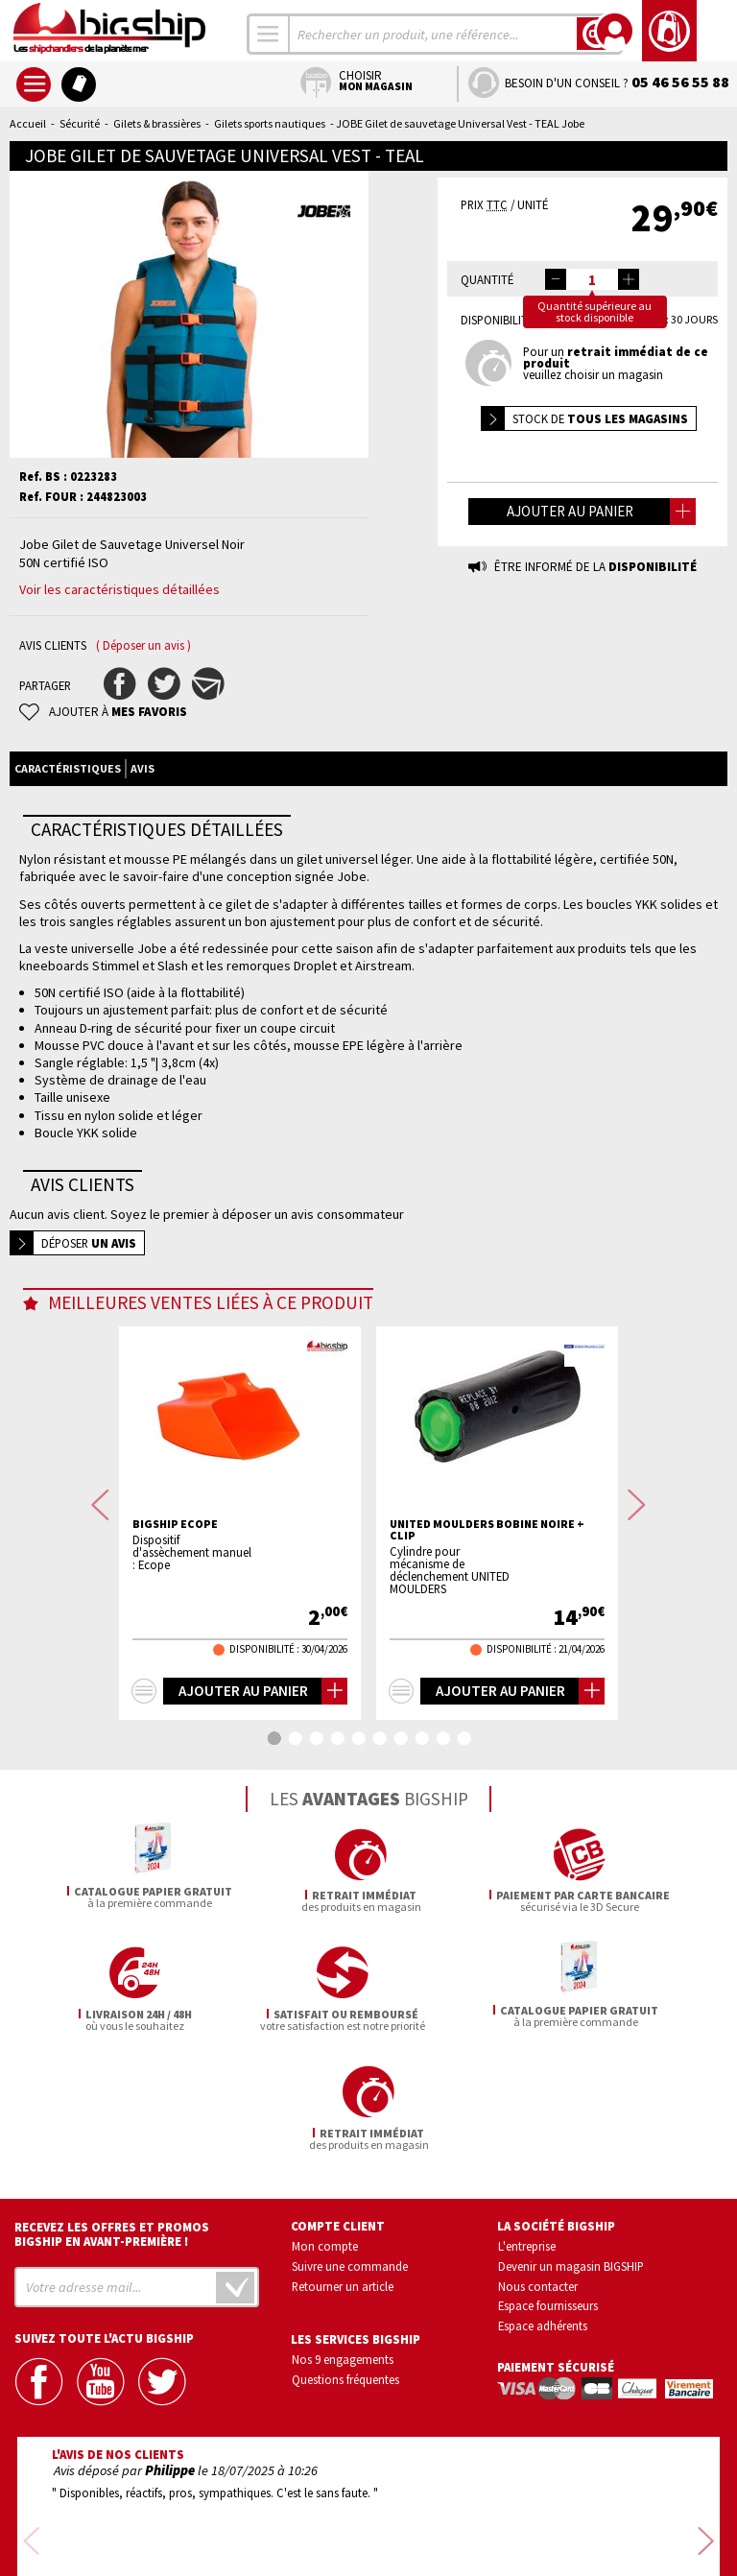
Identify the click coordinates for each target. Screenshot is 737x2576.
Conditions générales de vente (450, 2506)
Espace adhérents (542, 2206)
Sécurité (79, 123)
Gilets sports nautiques (269, 123)
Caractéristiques (67, 768)
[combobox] (269, 34)
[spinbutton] (592, 279)
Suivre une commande (350, 2147)
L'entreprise (527, 2127)
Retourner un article (342, 2167)
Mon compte (325, 2127)
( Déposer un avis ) (143, 645)
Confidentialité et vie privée (278, 2506)
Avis (143, 768)
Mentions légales (254, 2534)
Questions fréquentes (345, 2260)
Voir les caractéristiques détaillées (119, 589)
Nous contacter (538, 2167)
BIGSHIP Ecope (175, 1524)
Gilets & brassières (157, 123)
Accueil (28, 123)
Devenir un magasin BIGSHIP (571, 2147)
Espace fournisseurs (548, 2187)
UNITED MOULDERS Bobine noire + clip (487, 1529)
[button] (628, 279)
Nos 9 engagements (342, 2241)
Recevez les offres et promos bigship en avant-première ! (111, 2115)
